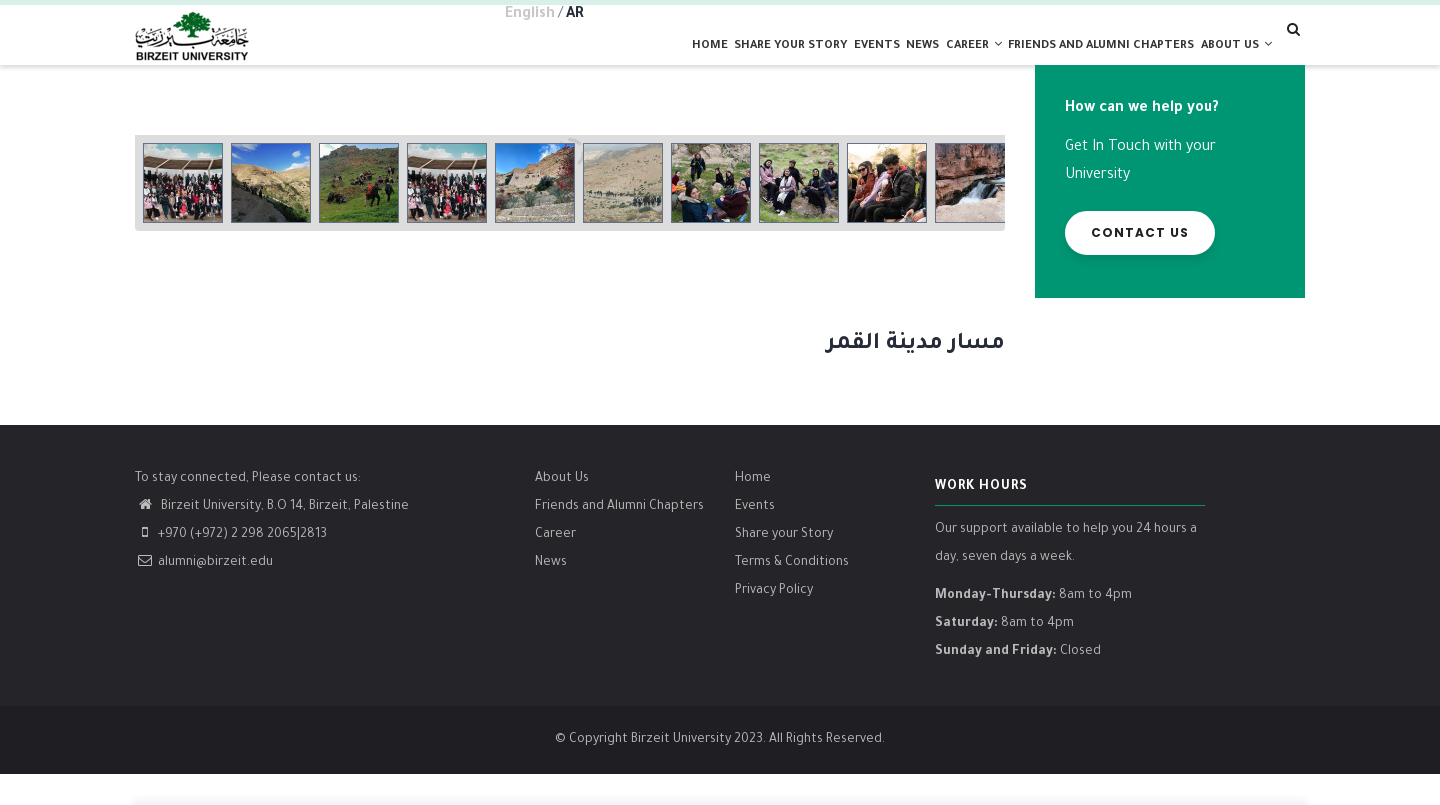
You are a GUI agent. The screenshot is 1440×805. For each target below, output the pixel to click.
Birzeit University (681, 771)
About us (1228, 61)
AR (575, 15)
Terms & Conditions (792, 593)
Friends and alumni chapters (1078, 62)
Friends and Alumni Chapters (619, 537)
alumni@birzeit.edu (204, 593)
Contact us (1140, 263)
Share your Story (708, 62)
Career (937, 61)
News (871, 62)
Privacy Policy (774, 621)
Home (612, 62)
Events (809, 62)
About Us (562, 509)
